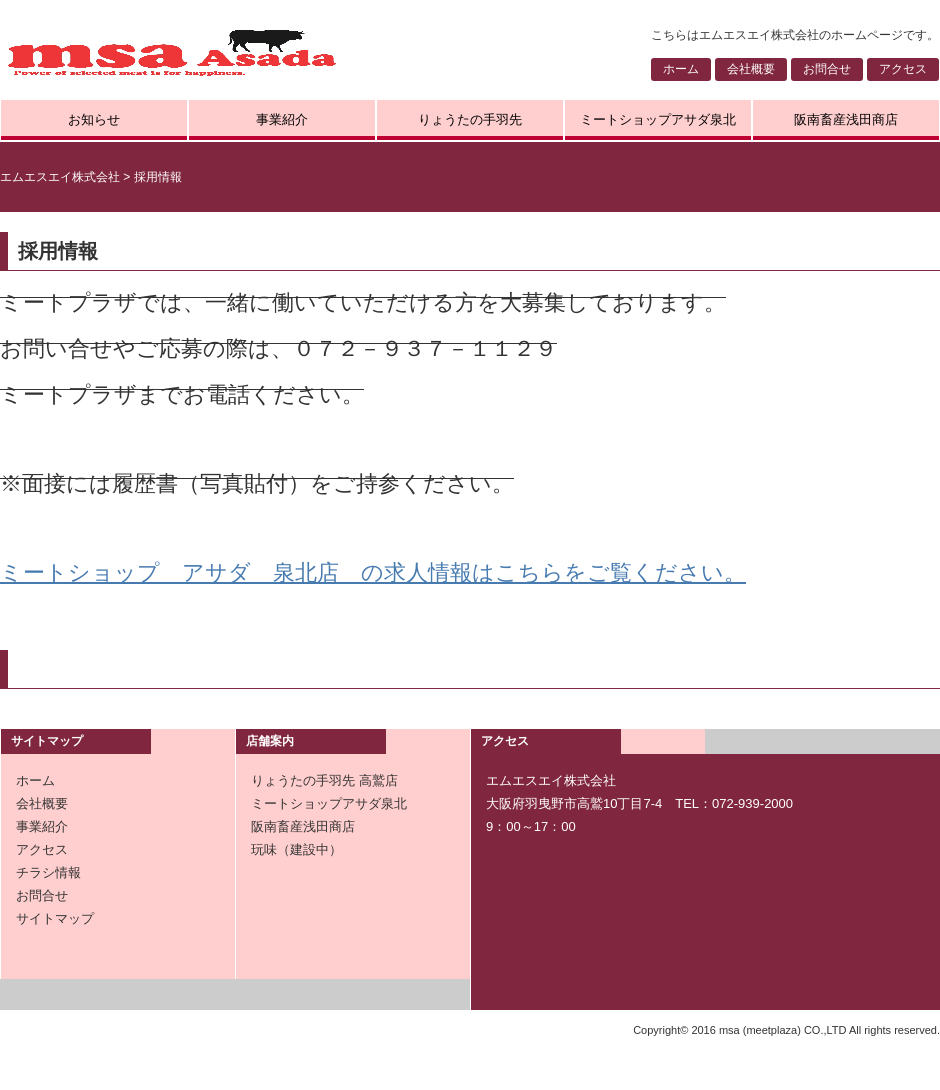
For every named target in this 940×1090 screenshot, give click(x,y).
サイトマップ (55, 918)
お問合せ (827, 69)
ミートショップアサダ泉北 (658, 119)
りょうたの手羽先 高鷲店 (324, 780)
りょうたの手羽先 (470, 119)
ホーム (681, 69)
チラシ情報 (48, 872)
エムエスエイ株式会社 (60, 177)
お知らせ (94, 119)
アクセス (903, 69)
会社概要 (751, 69)
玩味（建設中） (296, 849)
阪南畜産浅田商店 (846, 119)
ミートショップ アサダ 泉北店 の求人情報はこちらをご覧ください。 (373, 572)
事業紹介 (282, 119)
